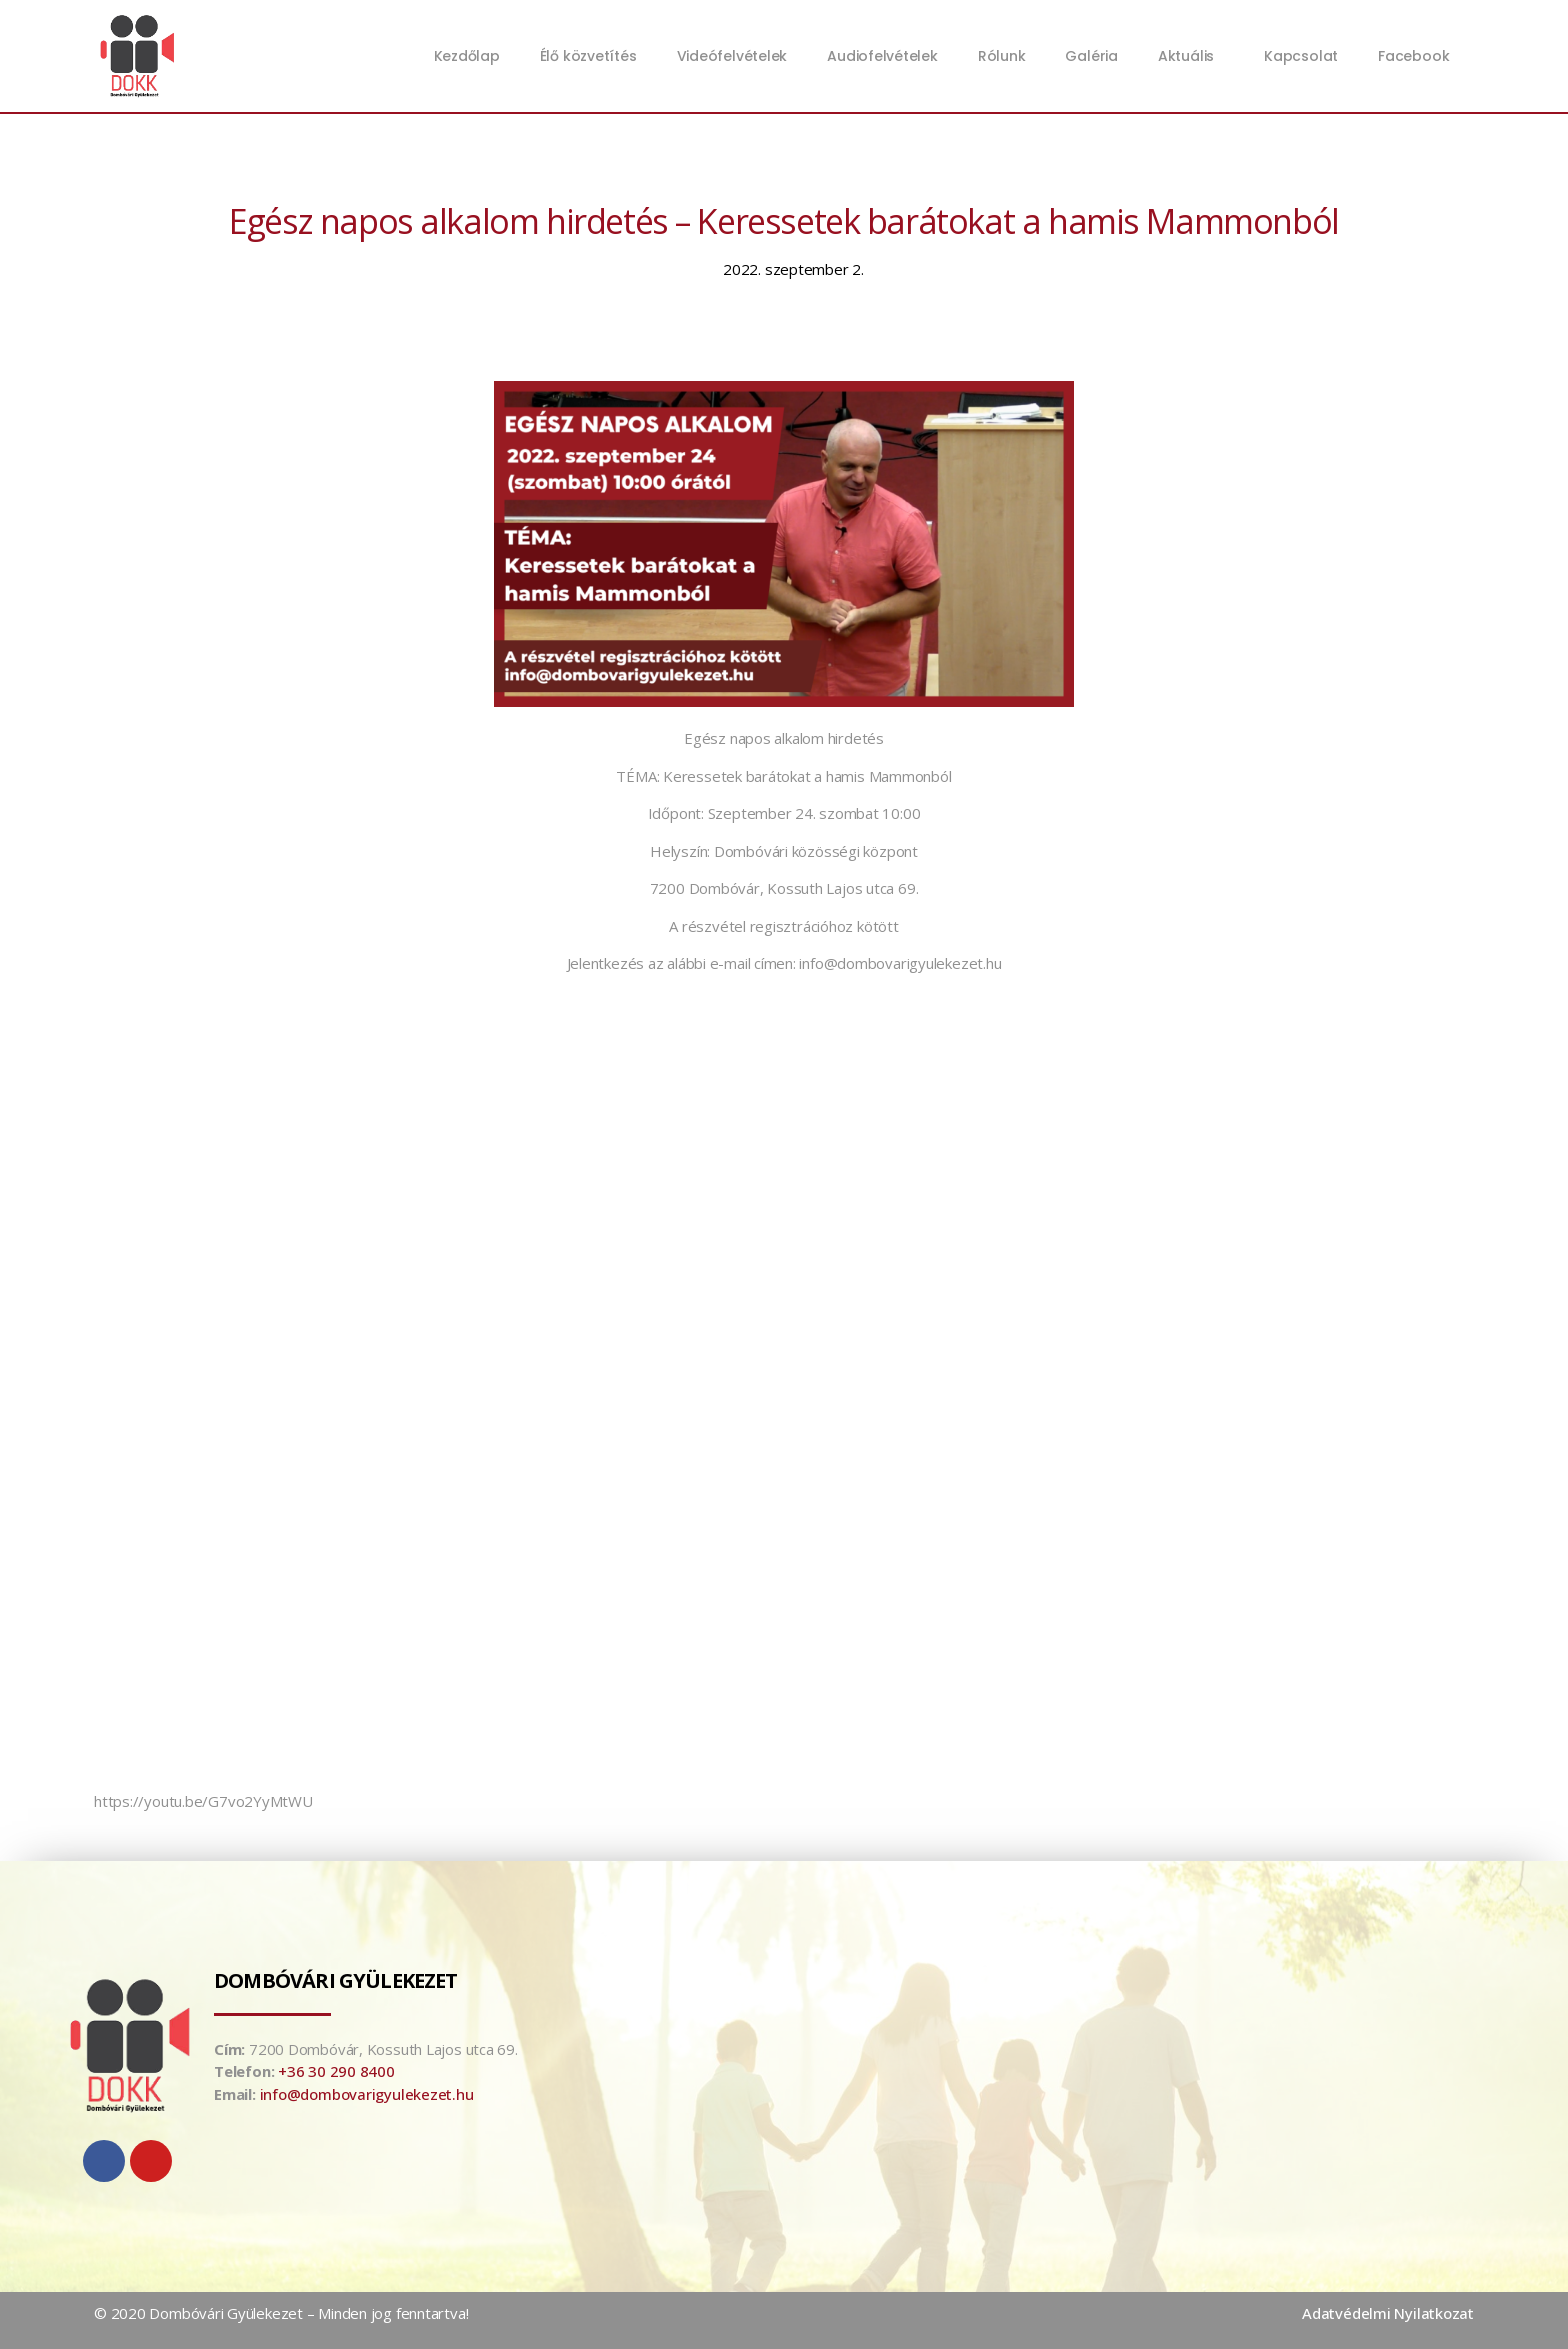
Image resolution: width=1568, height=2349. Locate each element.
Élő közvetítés (588, 56)
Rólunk (1002, 56)
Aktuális (1191, 56)
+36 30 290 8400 (336, 2071)
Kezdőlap (467, 56)
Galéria (1091, 56)
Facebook (1413, 56)
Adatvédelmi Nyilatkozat (1388, 2313)
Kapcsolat (1301, 56)
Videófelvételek (732, 56)
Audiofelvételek (882, 56)
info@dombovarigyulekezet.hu (367, 2094)
